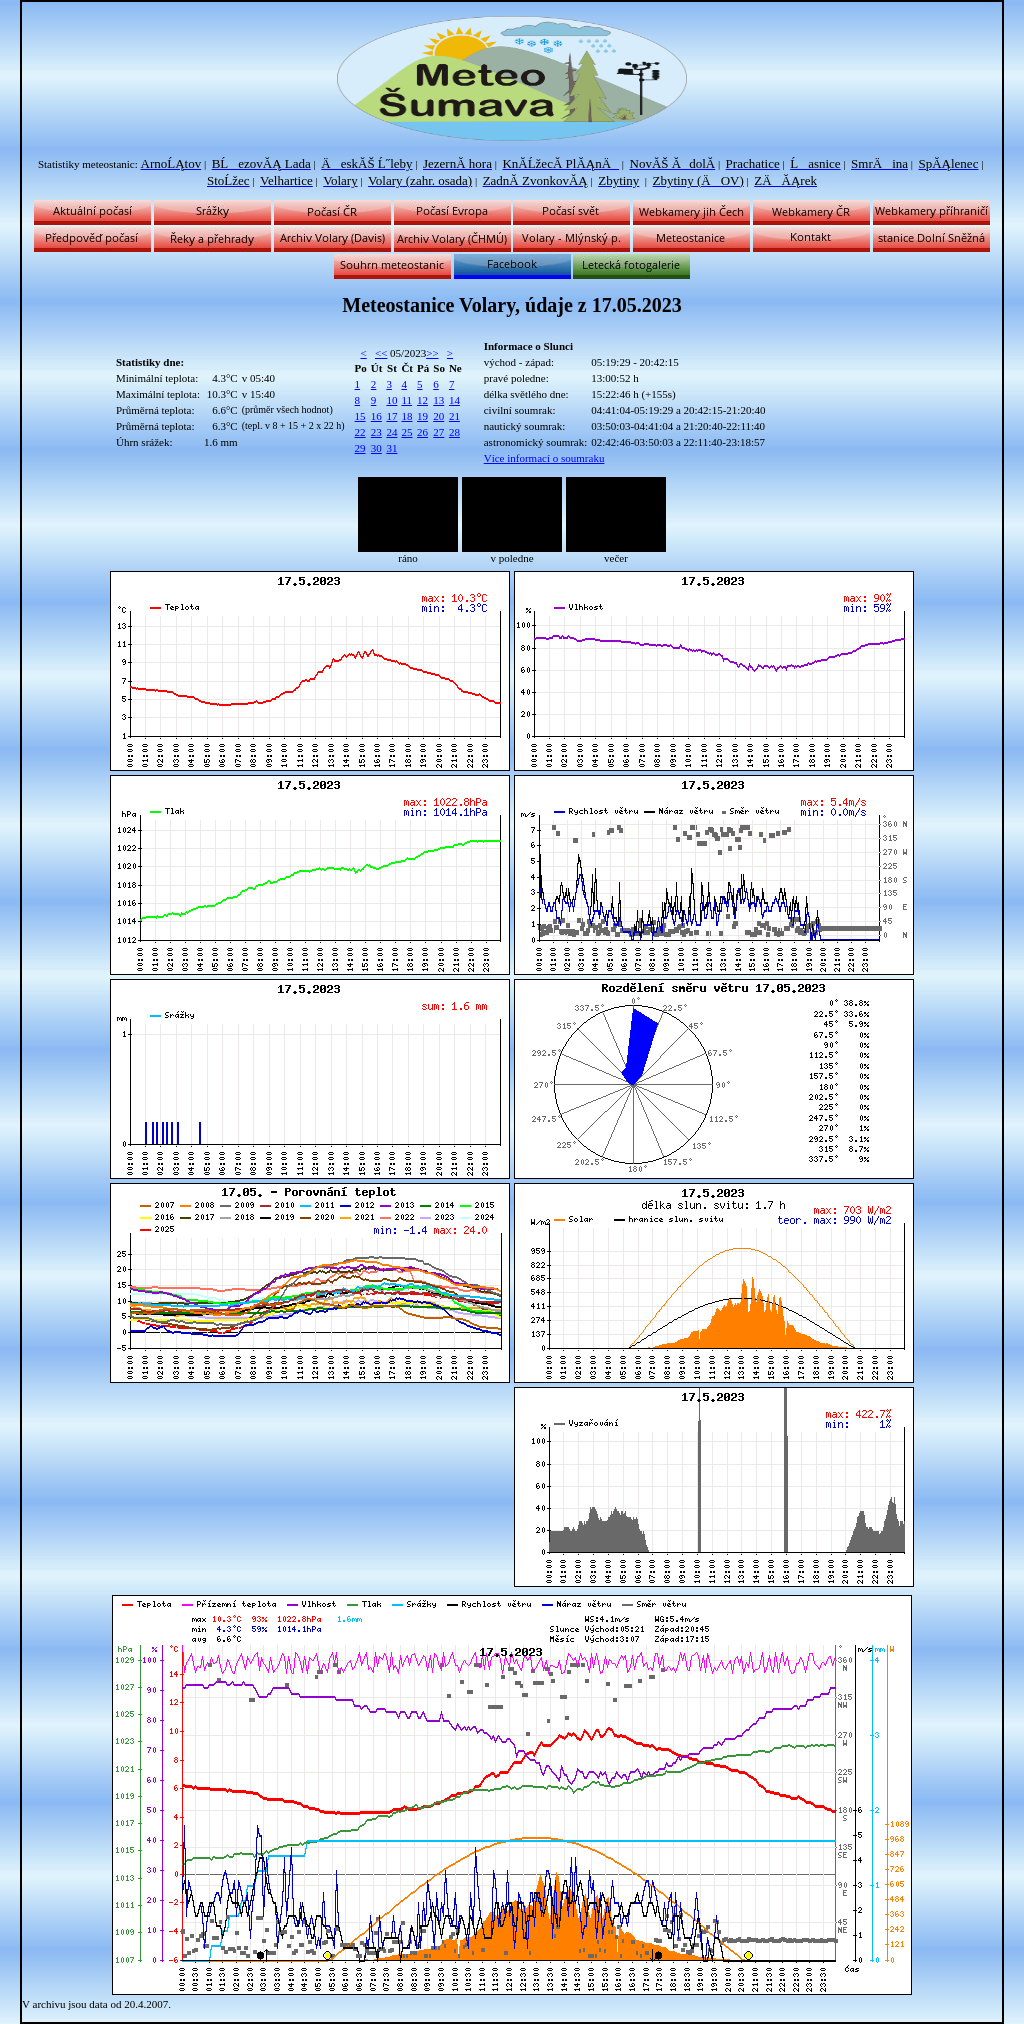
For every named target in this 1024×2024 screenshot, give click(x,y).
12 (422, 400)
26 (422, 432)
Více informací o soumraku (544, 458)
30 (376, 448)
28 (454, 432)
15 (360, 416)
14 (454, 400)
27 (438, 432)
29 (360, 448)
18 (406, 416)
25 (406, 432)
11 (406, 400)
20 (438, 416)
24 (391, 432)
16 (376, 416)
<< (381, 353)
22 (360, 432)
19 (422, 416)
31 (391, 448)
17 (391, 416)
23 (376, 432)
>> (432, 353)
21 (454, 416)
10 (391, 400)
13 (438, 400)
